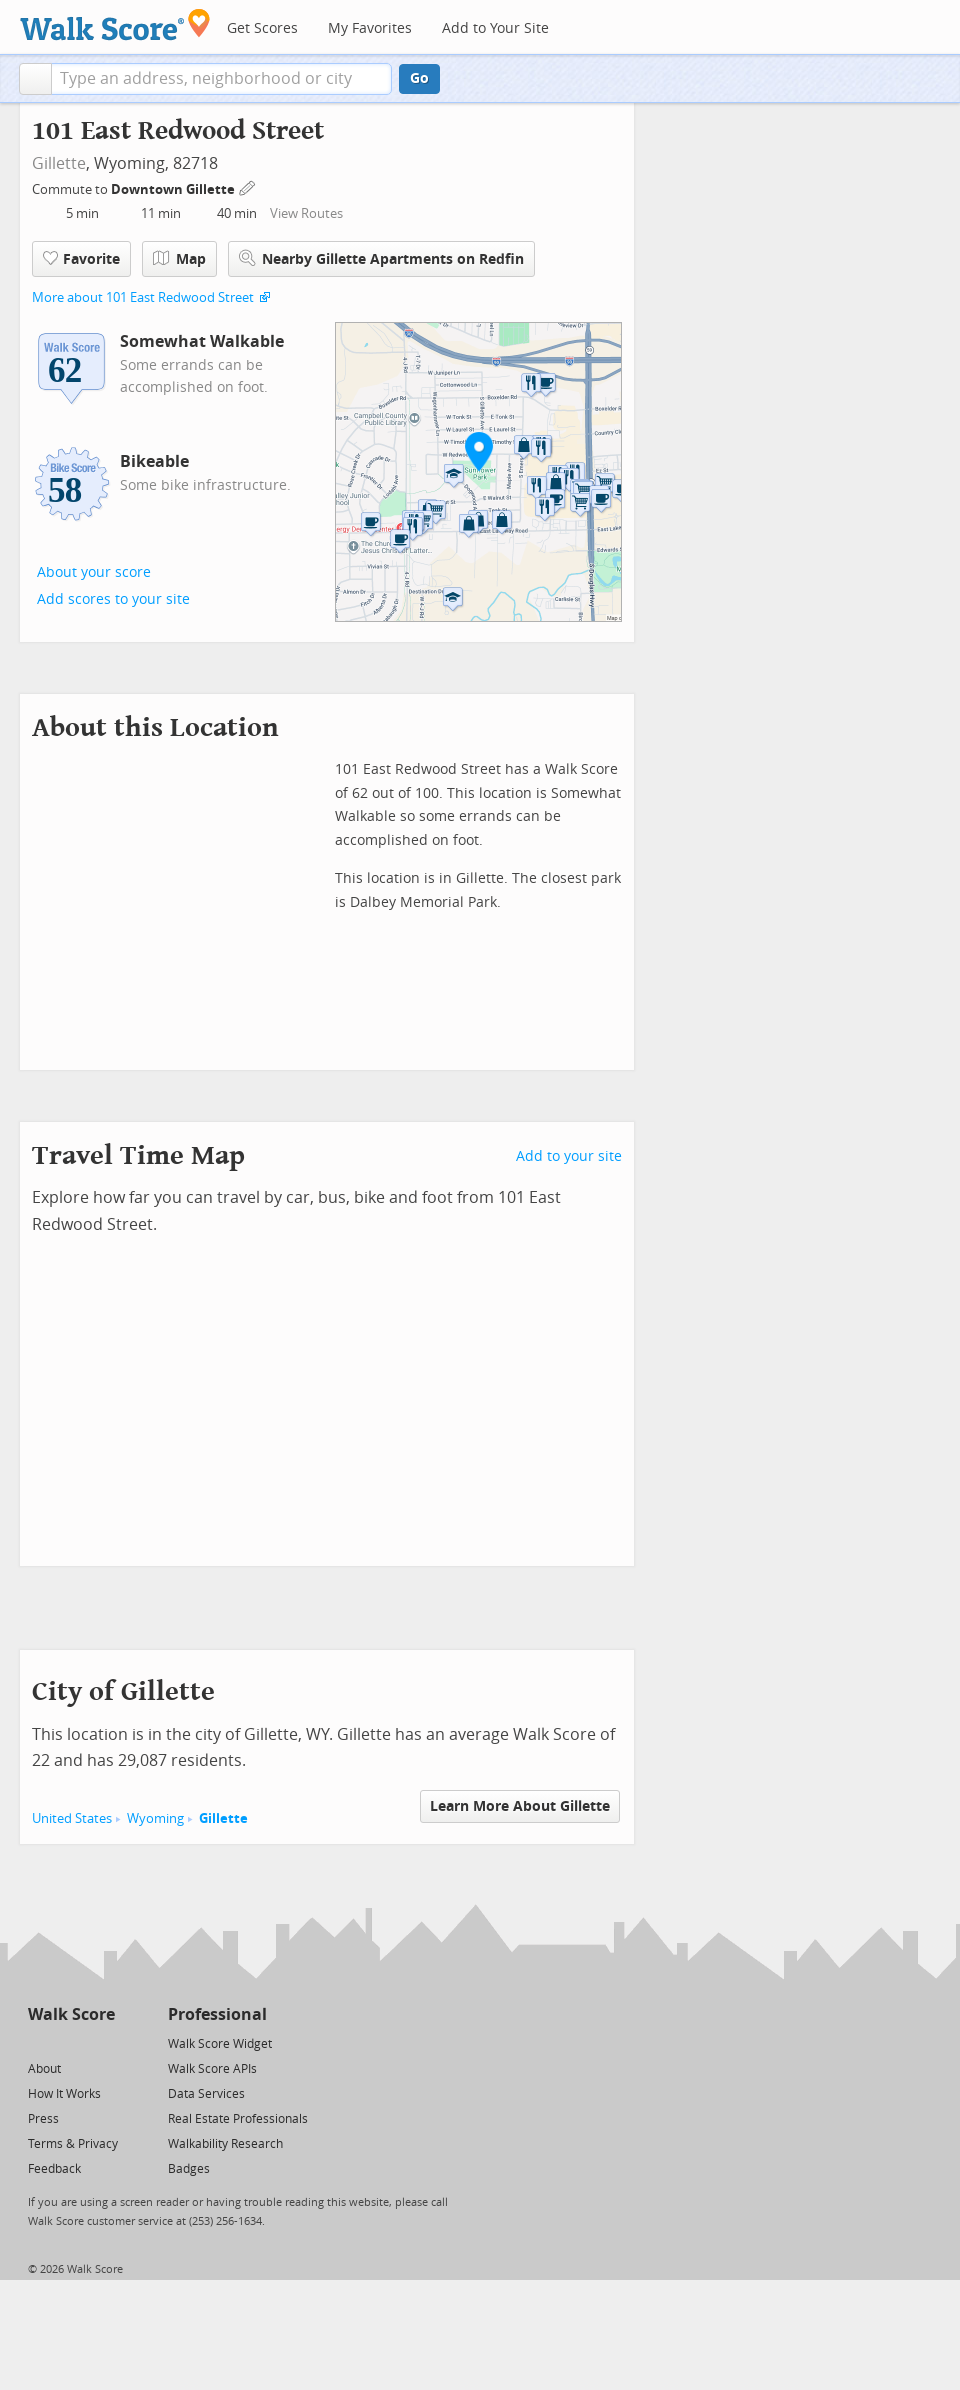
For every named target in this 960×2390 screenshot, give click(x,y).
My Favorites (370, 28)
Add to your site (569, 1156)
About (44, 2069)
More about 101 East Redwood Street (143, 297)
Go (419, 78)
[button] (35, 79)
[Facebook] (70, 2042)
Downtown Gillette (174, 189)
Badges (189, 2169)
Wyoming (155, 1818)
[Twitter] (39, 2042)
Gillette (59, 163)
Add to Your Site (495, 28)
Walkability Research (225, 2144)
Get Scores (262, 28)
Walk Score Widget (220, 2044)
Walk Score (71, 2014)
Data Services (206, 2094)
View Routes (306, 213)
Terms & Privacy (73, 2144)
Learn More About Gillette (520, 1806)
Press (43, 2119)
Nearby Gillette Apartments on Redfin (381, 258)
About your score (94, 572)
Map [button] (179, 259)
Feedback (54, 2169)
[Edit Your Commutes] (248, 186)
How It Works (64, 2094)
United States (72, 1818)
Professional (217, 2014)
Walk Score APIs (212, 2069)
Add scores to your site (113, 599)
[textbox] (221, 79)
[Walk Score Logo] (115, 24)
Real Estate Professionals (238, 2119)
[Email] (101, 2042)
